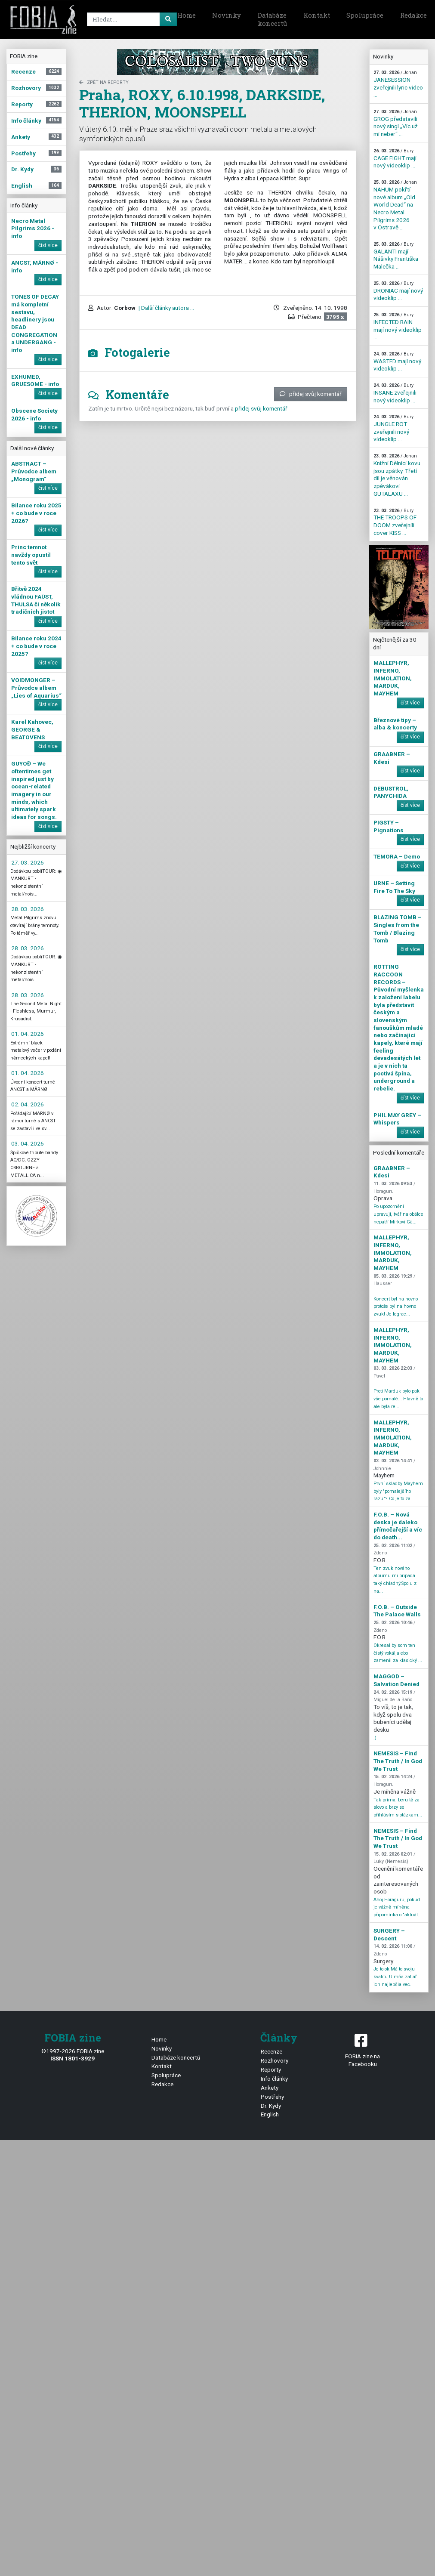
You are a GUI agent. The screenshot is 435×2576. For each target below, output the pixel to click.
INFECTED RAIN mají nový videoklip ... (397, 326)
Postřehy (272, 2096)
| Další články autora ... (165, 307)
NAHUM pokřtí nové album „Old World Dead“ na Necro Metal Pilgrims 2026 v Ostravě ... (395, 205)
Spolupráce (364, 15)
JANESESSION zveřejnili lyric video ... (398, 84)
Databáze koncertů (272, 19)
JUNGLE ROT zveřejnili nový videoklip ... (393, 428)
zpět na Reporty (104, 82)
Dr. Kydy (271, 2105)
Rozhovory (274, 2060)
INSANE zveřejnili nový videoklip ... (394, 393)
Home (186, 15)
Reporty (271, 2069)
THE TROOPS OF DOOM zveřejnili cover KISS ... (394, 522)
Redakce (162, 2084)
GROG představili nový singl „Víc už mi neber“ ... (395, 123)
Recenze (271, 2051)
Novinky (226, 15)
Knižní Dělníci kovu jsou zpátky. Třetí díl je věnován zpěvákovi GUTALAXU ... (396, 475)
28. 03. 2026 (27, 908)
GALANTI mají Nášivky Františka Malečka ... (395, 255)
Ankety (269, 2087)
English (270, 2114)
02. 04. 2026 (27, 1104)
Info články (274, 2078)
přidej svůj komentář (311, 393)
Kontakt (316, 15)
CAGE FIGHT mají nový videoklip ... (394, 158)
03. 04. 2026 (27, 1143)
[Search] (130, 19)
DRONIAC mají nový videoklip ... (398, 291)
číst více (48, 245)
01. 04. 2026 (27, 1033)
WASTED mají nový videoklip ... (397, 361)
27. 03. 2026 (27, 862)
